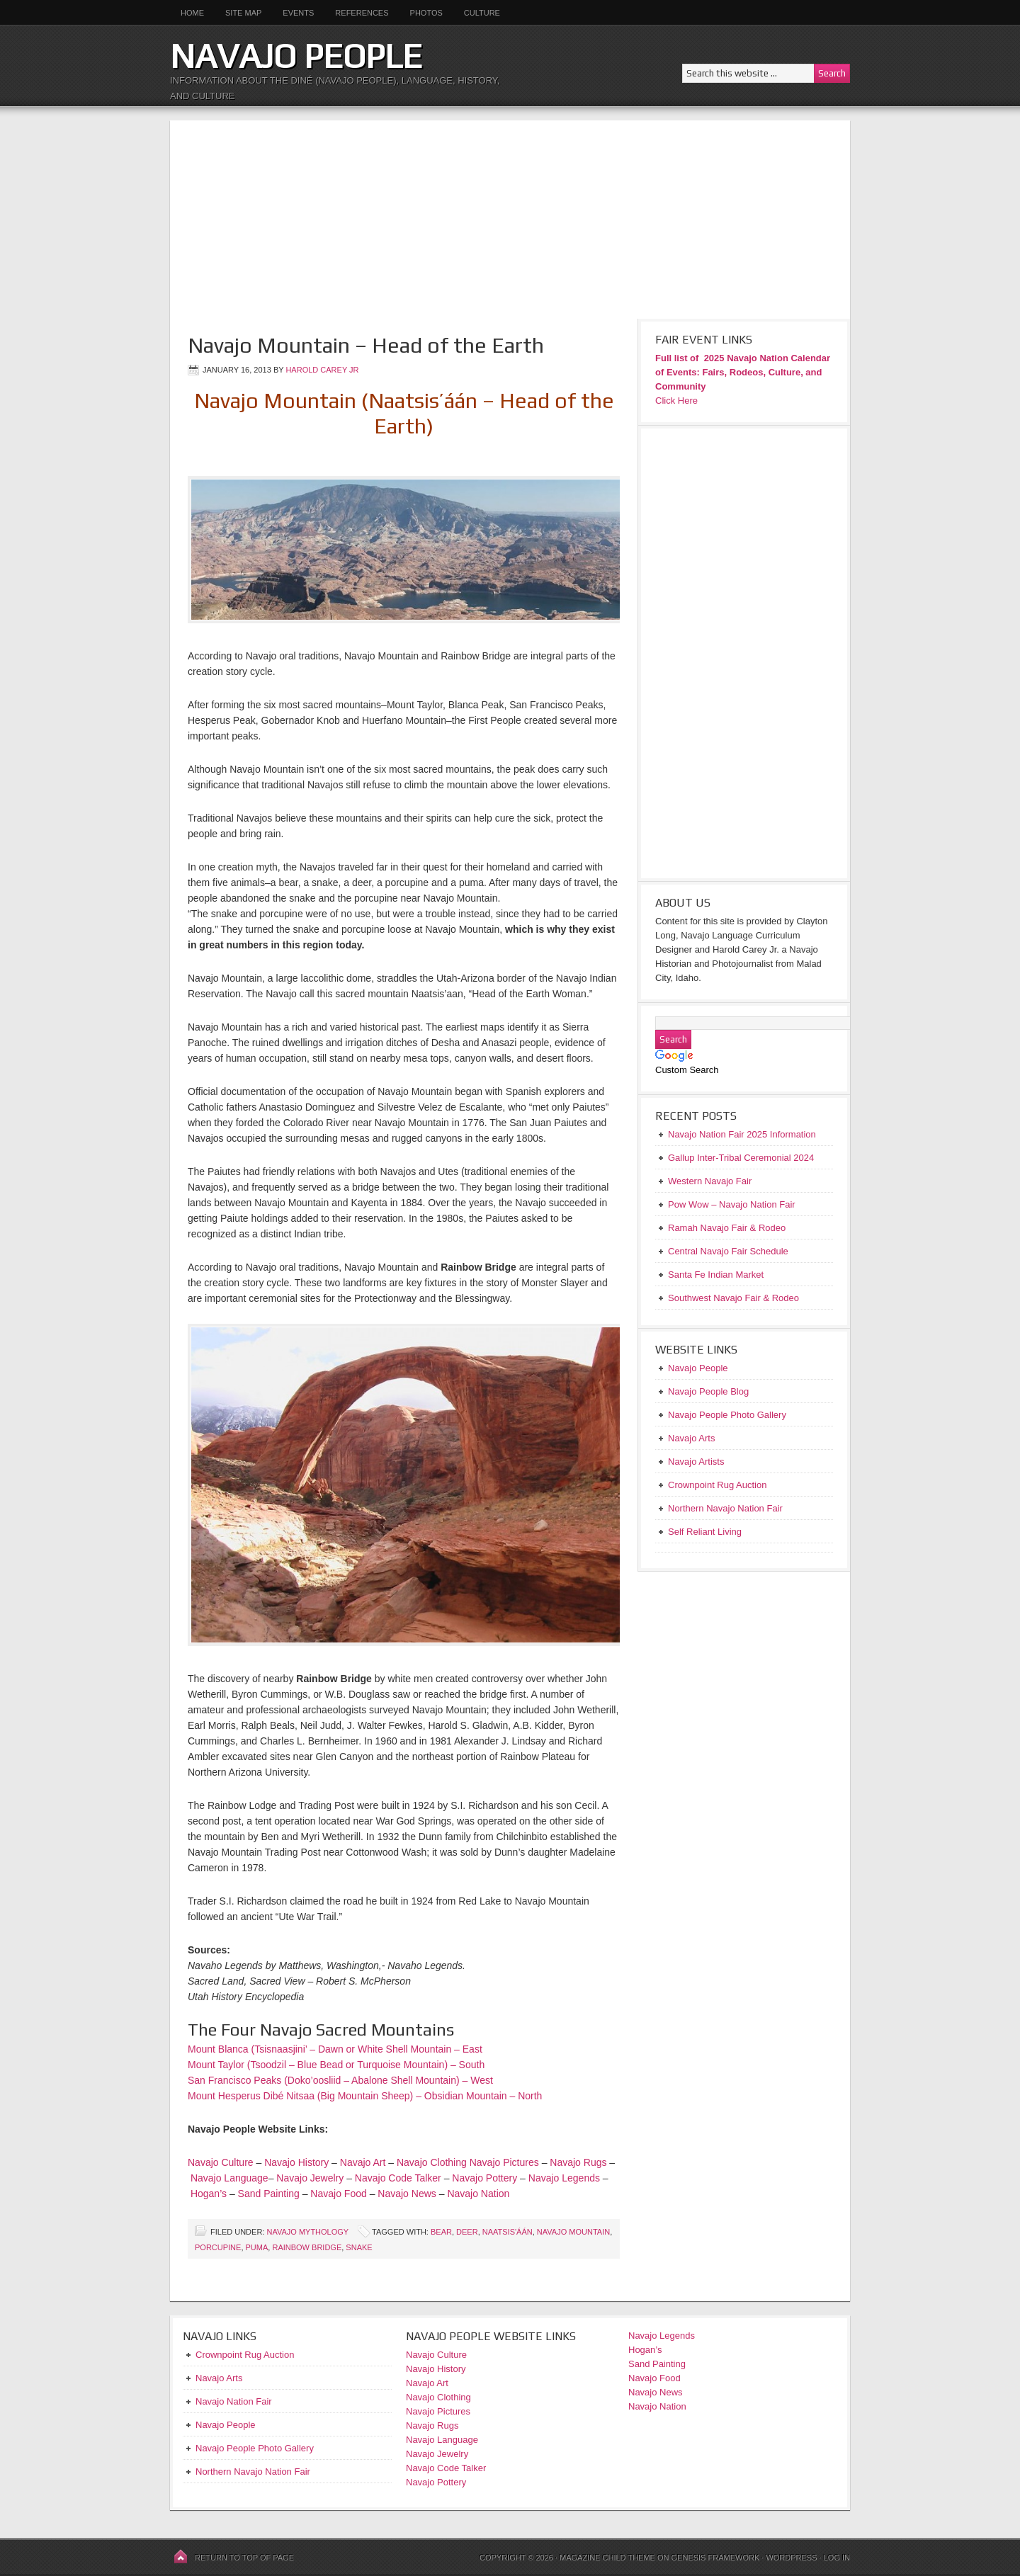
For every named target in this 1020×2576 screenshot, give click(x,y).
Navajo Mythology (307, 2232)
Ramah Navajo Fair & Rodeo (727, 1227)
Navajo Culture (221, 2162)
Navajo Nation (478, 2193)
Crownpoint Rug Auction (245, 2354)
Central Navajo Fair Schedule (728, 1251)
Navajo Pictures (504, 2162)
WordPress (791, 2557)
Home (192, 12)
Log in (837, 2557)
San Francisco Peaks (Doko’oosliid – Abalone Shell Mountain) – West (340, 2080)
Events (298, 12)
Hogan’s (209, 2193)
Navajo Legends (564, 2178)
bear (441, 2232)
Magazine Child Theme (607, 2557)
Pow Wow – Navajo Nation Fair (731, 1204)
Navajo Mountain (573, 2232)
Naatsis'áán (507, 2232)
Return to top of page (244, 2557)
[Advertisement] (510, 219)
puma (257, 2247)
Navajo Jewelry (310, 2178)
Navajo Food (339, 2193)
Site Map (243, 12)
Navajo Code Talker (398, 2178)
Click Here (676, 400)
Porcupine (218, 2247)
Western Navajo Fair (710, 1181)
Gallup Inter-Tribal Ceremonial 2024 (741, 1157)
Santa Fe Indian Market (716, 1274)
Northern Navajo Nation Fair (253, 2471)
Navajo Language (229, 2178)
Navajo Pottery (484, 2178)
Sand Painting (269, 2193)
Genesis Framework (716, 2557)
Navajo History (296, 2162)
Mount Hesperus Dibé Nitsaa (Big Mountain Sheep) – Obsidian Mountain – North (365, 2095)
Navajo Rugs (578, 2162)
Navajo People (296, 56)
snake (359, 2247)
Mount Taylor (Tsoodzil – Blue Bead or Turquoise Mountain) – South (336, 2064)
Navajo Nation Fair (234, 2401)
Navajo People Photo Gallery (255, 2448)
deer (467, 2232)
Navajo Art (363, 2162)
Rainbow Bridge (306, 2247)
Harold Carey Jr (321, 369)
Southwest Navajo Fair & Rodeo (733, 1298)
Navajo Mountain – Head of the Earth (366, 345)
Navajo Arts (219, 2378)
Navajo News (407, 2193)
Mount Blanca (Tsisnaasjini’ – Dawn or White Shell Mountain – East (335, 2049)
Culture (476, 12)
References (361, 12)
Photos (426, 12)
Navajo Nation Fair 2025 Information (742, 1134)
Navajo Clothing (433, 2162)
